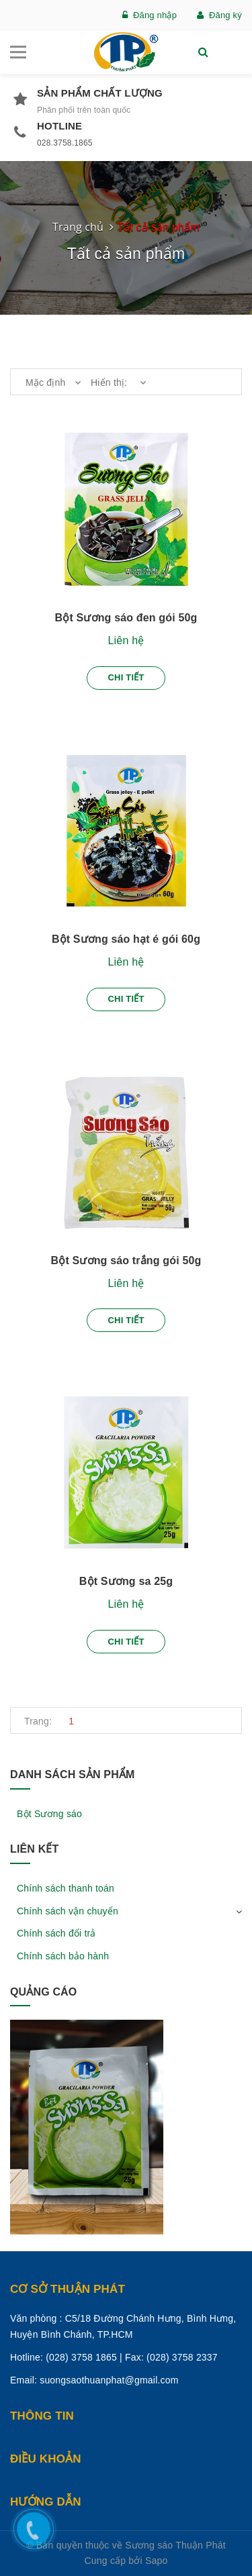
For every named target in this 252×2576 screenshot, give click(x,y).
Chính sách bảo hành (63, 1956)
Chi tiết (126, 677)
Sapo (156, 2560)
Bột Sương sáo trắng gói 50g (126, 1260)
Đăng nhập (149, 15)
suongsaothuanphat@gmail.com (109, 2380)
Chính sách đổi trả (56, 1933)
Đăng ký (219, 15)
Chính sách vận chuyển (67, 1911)
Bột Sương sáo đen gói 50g (126, 617)
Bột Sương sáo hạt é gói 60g (126, 939)
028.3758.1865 (65, 143)
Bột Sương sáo (49, 1813)
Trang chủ (77, 226)
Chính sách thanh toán (65, 1888)
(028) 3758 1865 (81, 2357)
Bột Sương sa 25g (126, 1581)
